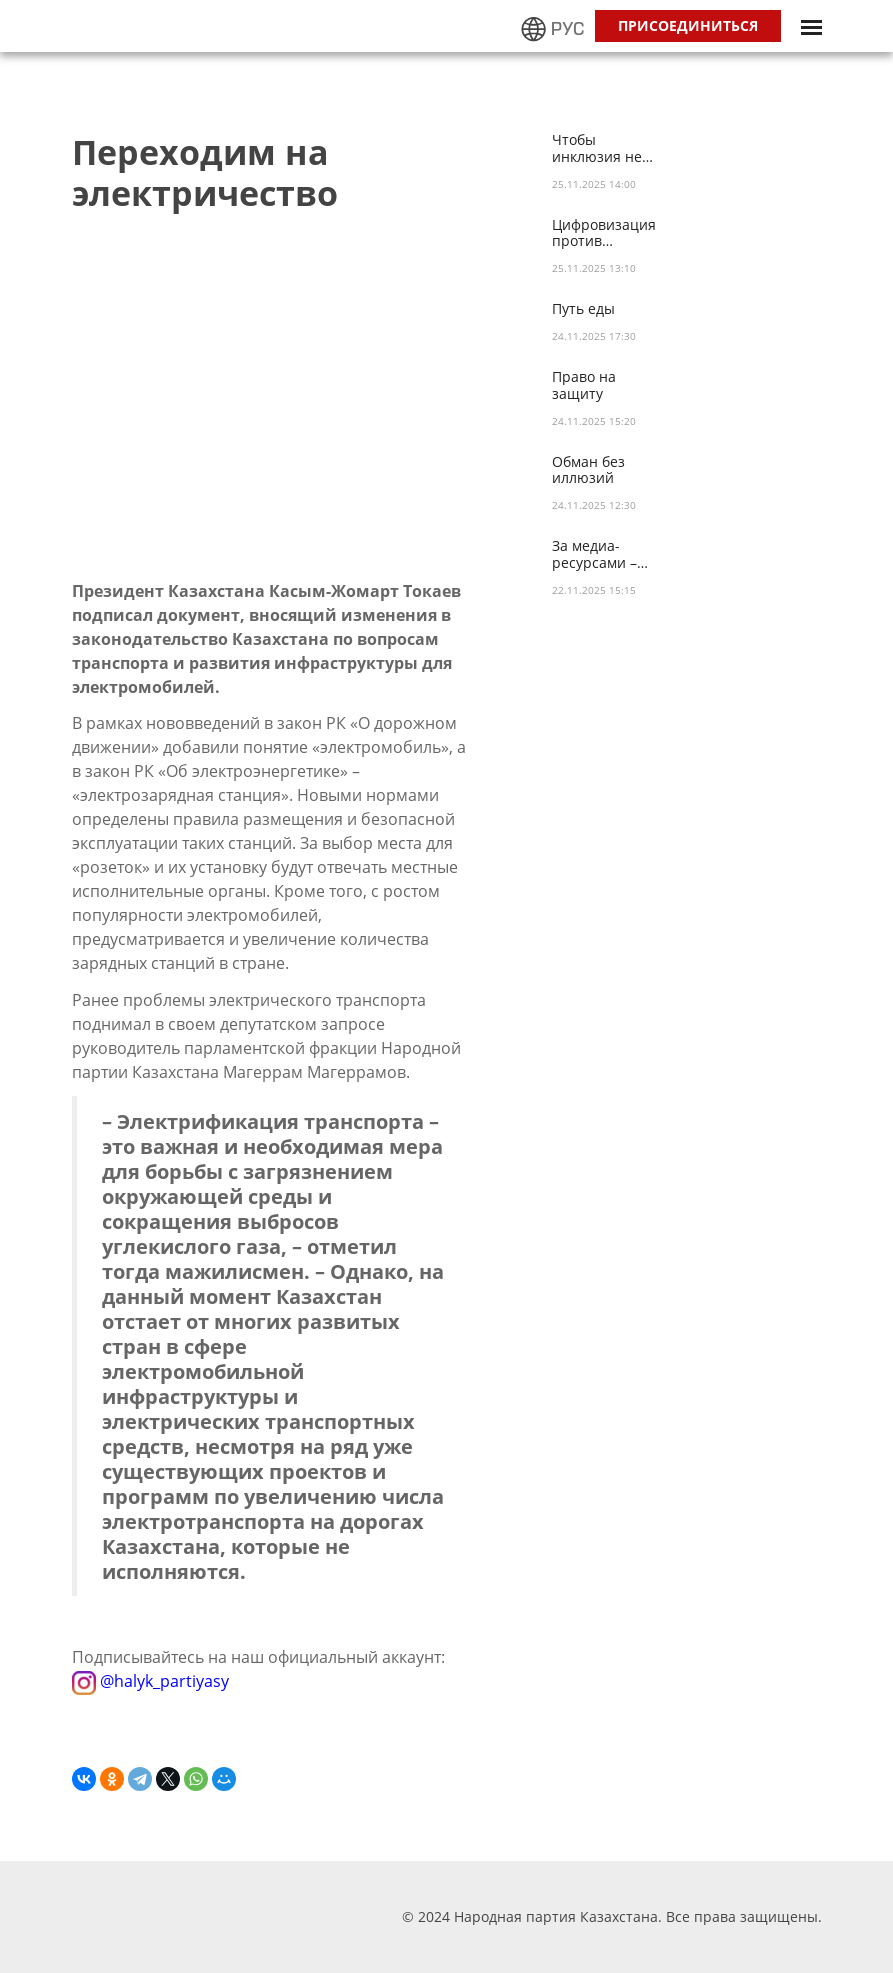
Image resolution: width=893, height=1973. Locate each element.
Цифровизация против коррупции (604, 234)
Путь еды (583, 309)
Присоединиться (688, 25)
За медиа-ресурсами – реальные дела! (606, 555)
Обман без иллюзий (588, 471)
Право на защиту (584, 386)
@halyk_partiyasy (150, 1680)
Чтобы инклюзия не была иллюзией (606, 149)
